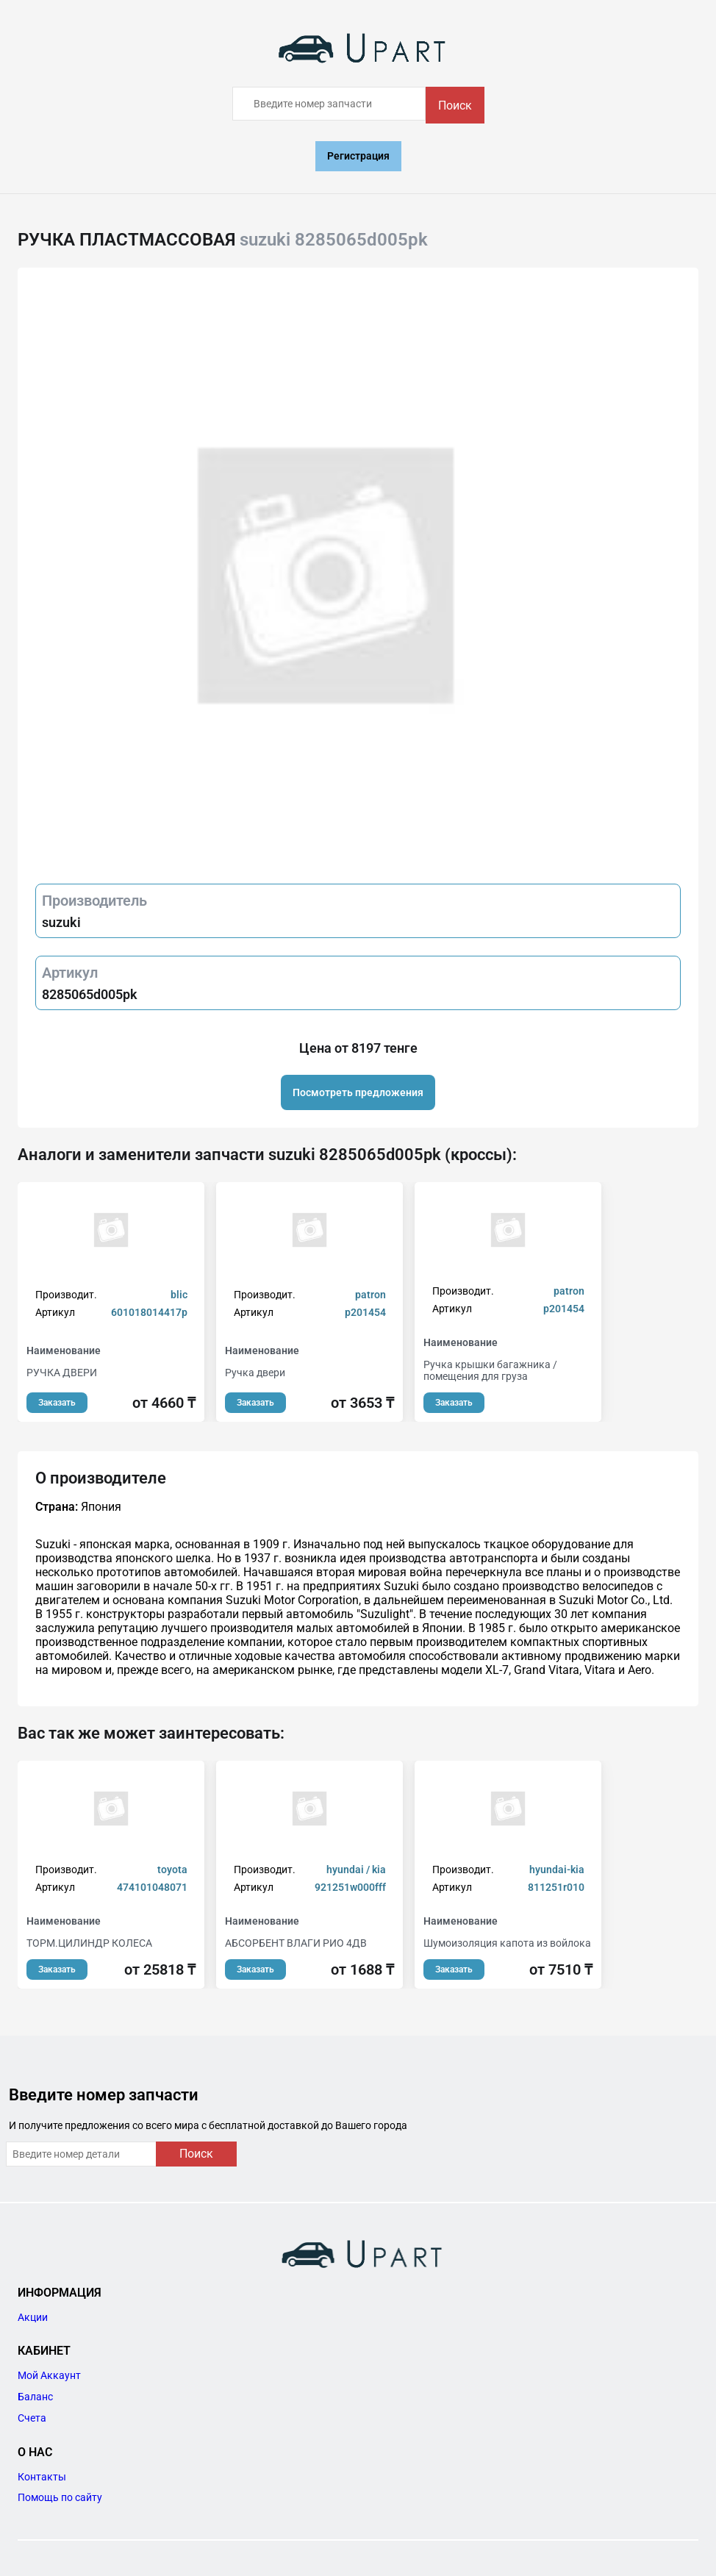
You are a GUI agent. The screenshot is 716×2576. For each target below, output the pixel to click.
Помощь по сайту (60, 2497)
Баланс (35, 2397)
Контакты (42, 2477)
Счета (32, 2418)
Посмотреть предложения (358, 1092)
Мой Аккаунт (49, 2375)
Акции (33, 2317)
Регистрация (358, 156)
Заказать (57, 1403)
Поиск (455, 105)
